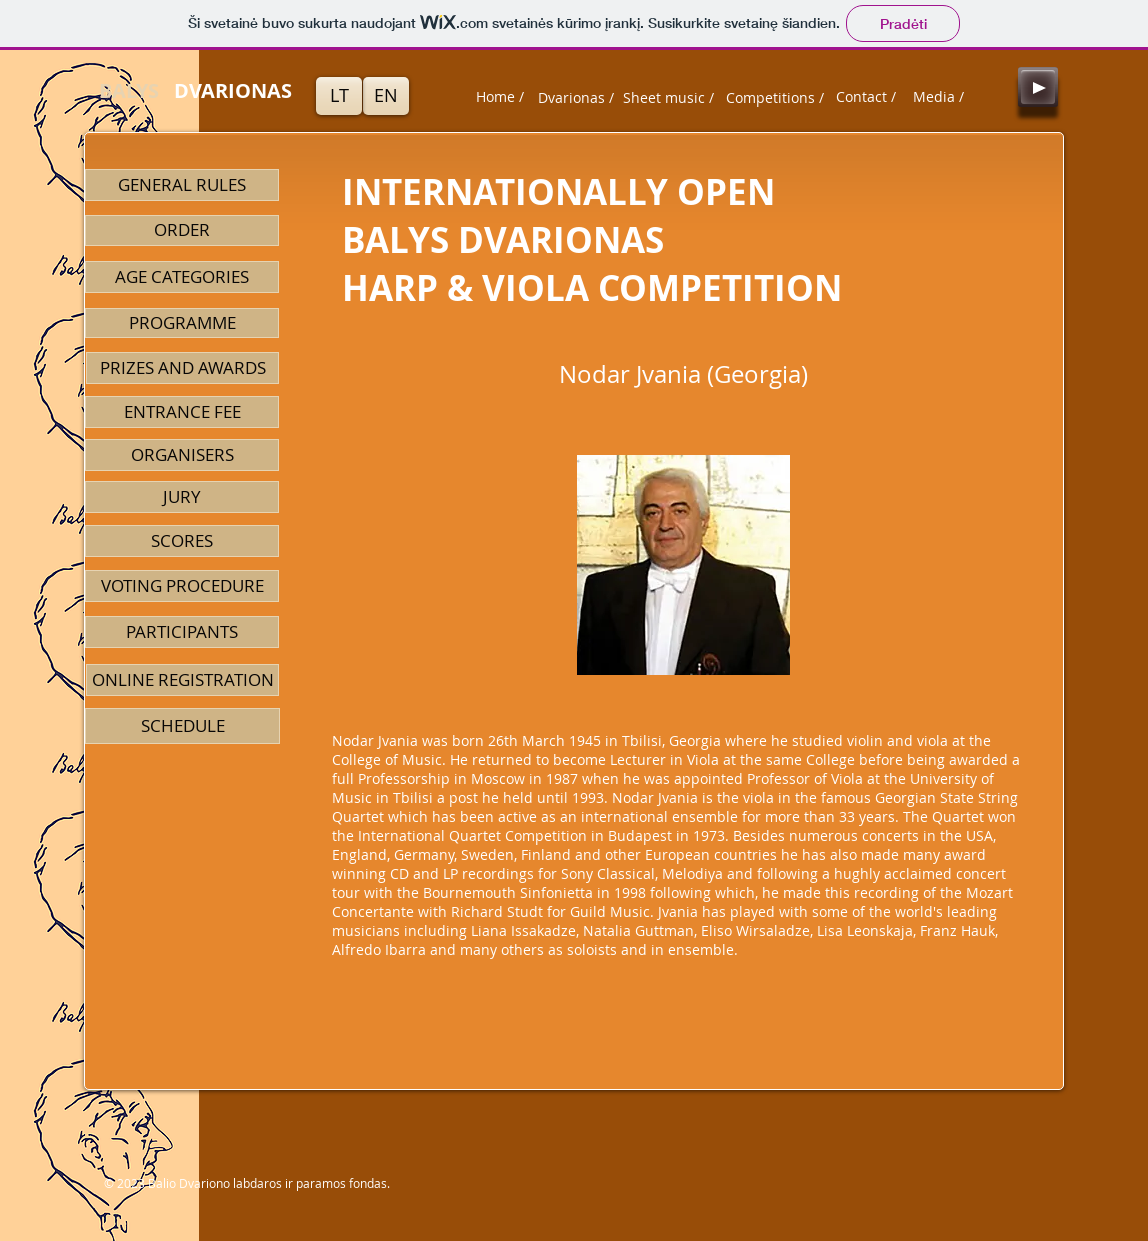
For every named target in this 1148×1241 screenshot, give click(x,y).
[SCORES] (182, 541)
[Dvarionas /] (576, 98)
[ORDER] (182, 230)
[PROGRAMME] (182, 323)
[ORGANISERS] (182, 455)
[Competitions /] (775, 98)
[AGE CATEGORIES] (182, 277)
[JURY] (182, 497)
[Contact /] (866, 97)
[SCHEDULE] (182, 726)
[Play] (1038, 87)
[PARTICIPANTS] (182, 632)
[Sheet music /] (668, 98)
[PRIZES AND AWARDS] (182, 368)
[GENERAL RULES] (182, 185)
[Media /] (938, 97)
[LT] (339, 96)
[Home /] (500, 97)
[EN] (386, 96)
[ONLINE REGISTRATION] (182, 680)
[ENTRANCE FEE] (182, 412)
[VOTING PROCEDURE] (182, 586)
